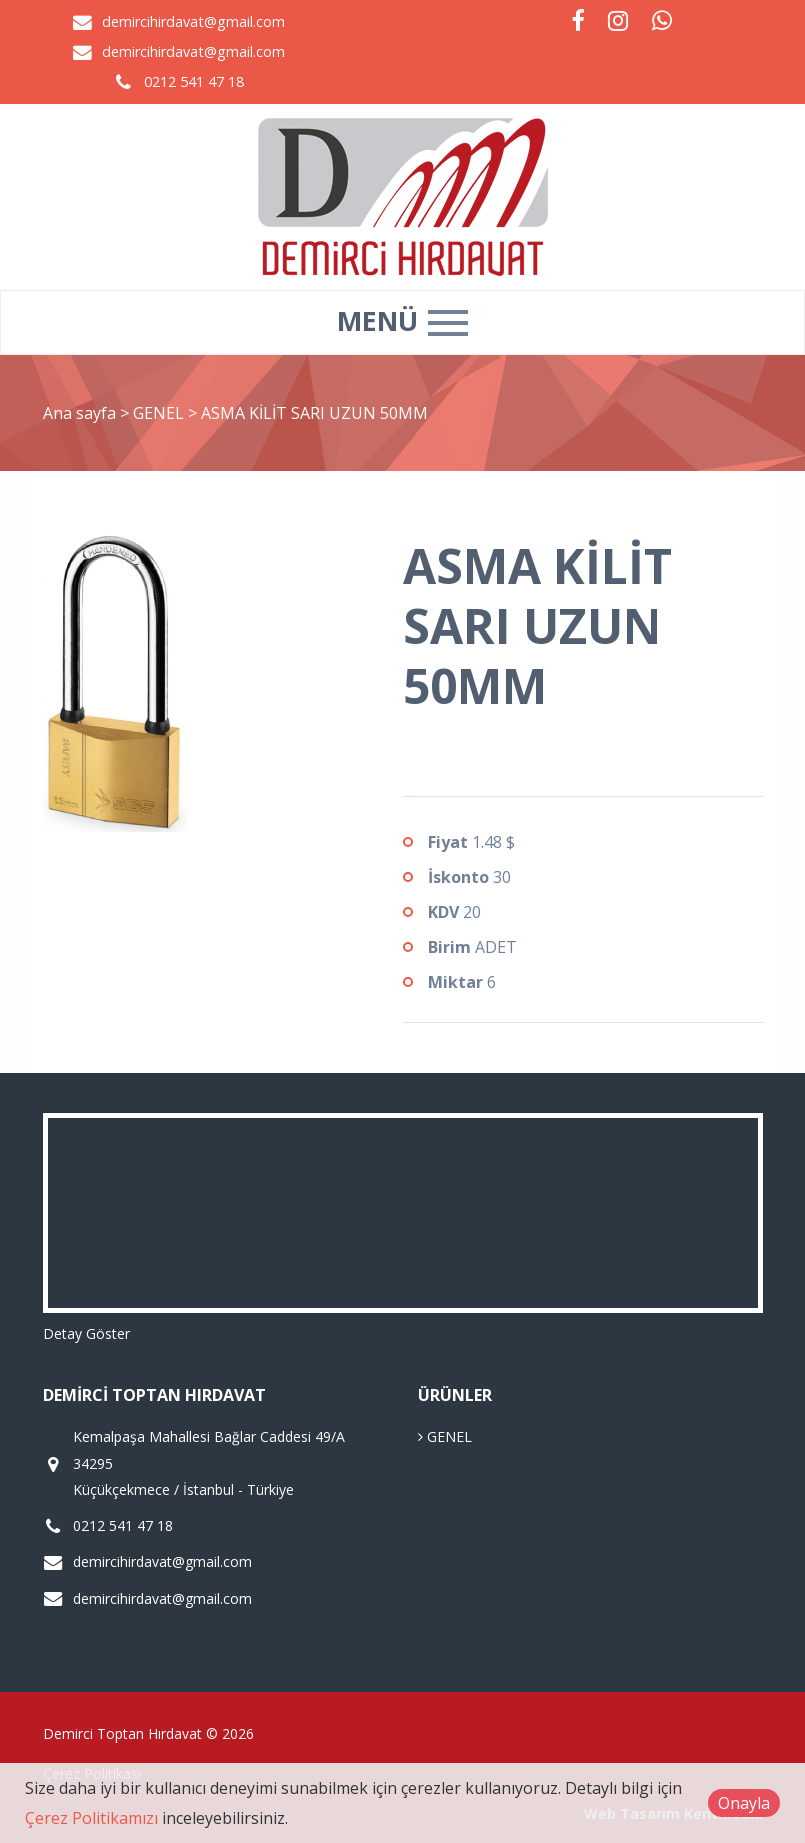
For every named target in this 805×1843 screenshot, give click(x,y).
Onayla (744, 1803)
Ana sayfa (79, 413)
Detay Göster (86, 1333)
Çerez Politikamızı (91, 1818)
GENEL (160, 413)
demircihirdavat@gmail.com (193, 21)
